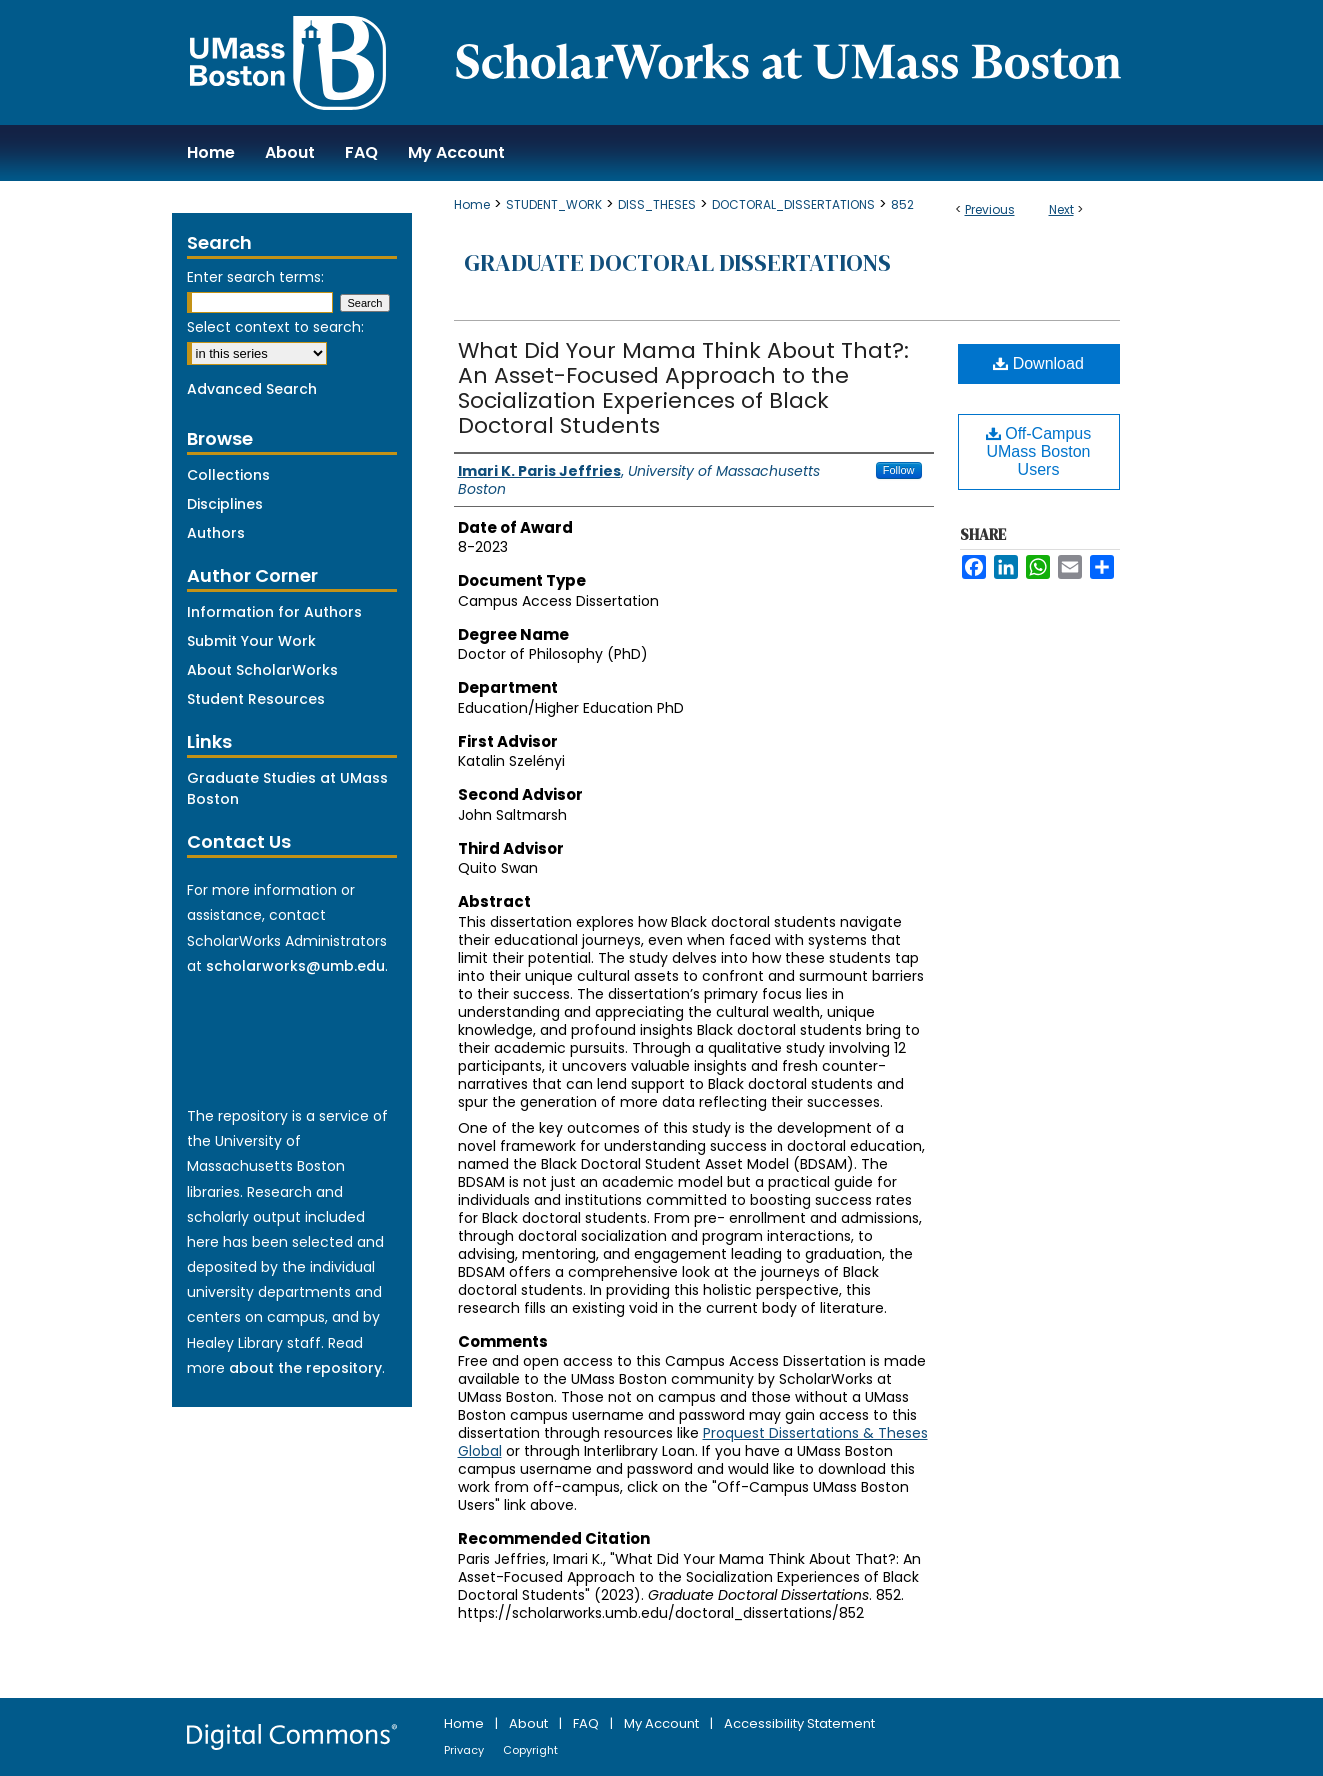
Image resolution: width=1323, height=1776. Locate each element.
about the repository (305, 1368)
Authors (216, 533)
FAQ (587, 1723)
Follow (899, 470)
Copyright (530, 1750)
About (530, 1723)
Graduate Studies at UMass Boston (287, 788)
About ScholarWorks (262, 670)
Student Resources (256, 699)
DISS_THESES (657, 204)
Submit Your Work (251, 641)
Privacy (465, 1750)
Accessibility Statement (799, 1723)
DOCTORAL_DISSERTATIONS (793, 204)
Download (1038, 363)
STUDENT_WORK (554, 204)
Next (1061, 209)
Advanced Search (252, 389)
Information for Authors (274, 612)
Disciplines (225, 504)
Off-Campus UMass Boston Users (1038, 451)
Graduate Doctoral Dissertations (677, 262)
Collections (228, 475)
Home (472, 204)
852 (902, 204)
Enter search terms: (255, 277)
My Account (663, 1723)
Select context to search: (275, 327)
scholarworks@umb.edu (295, 966)
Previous (990, 209)
